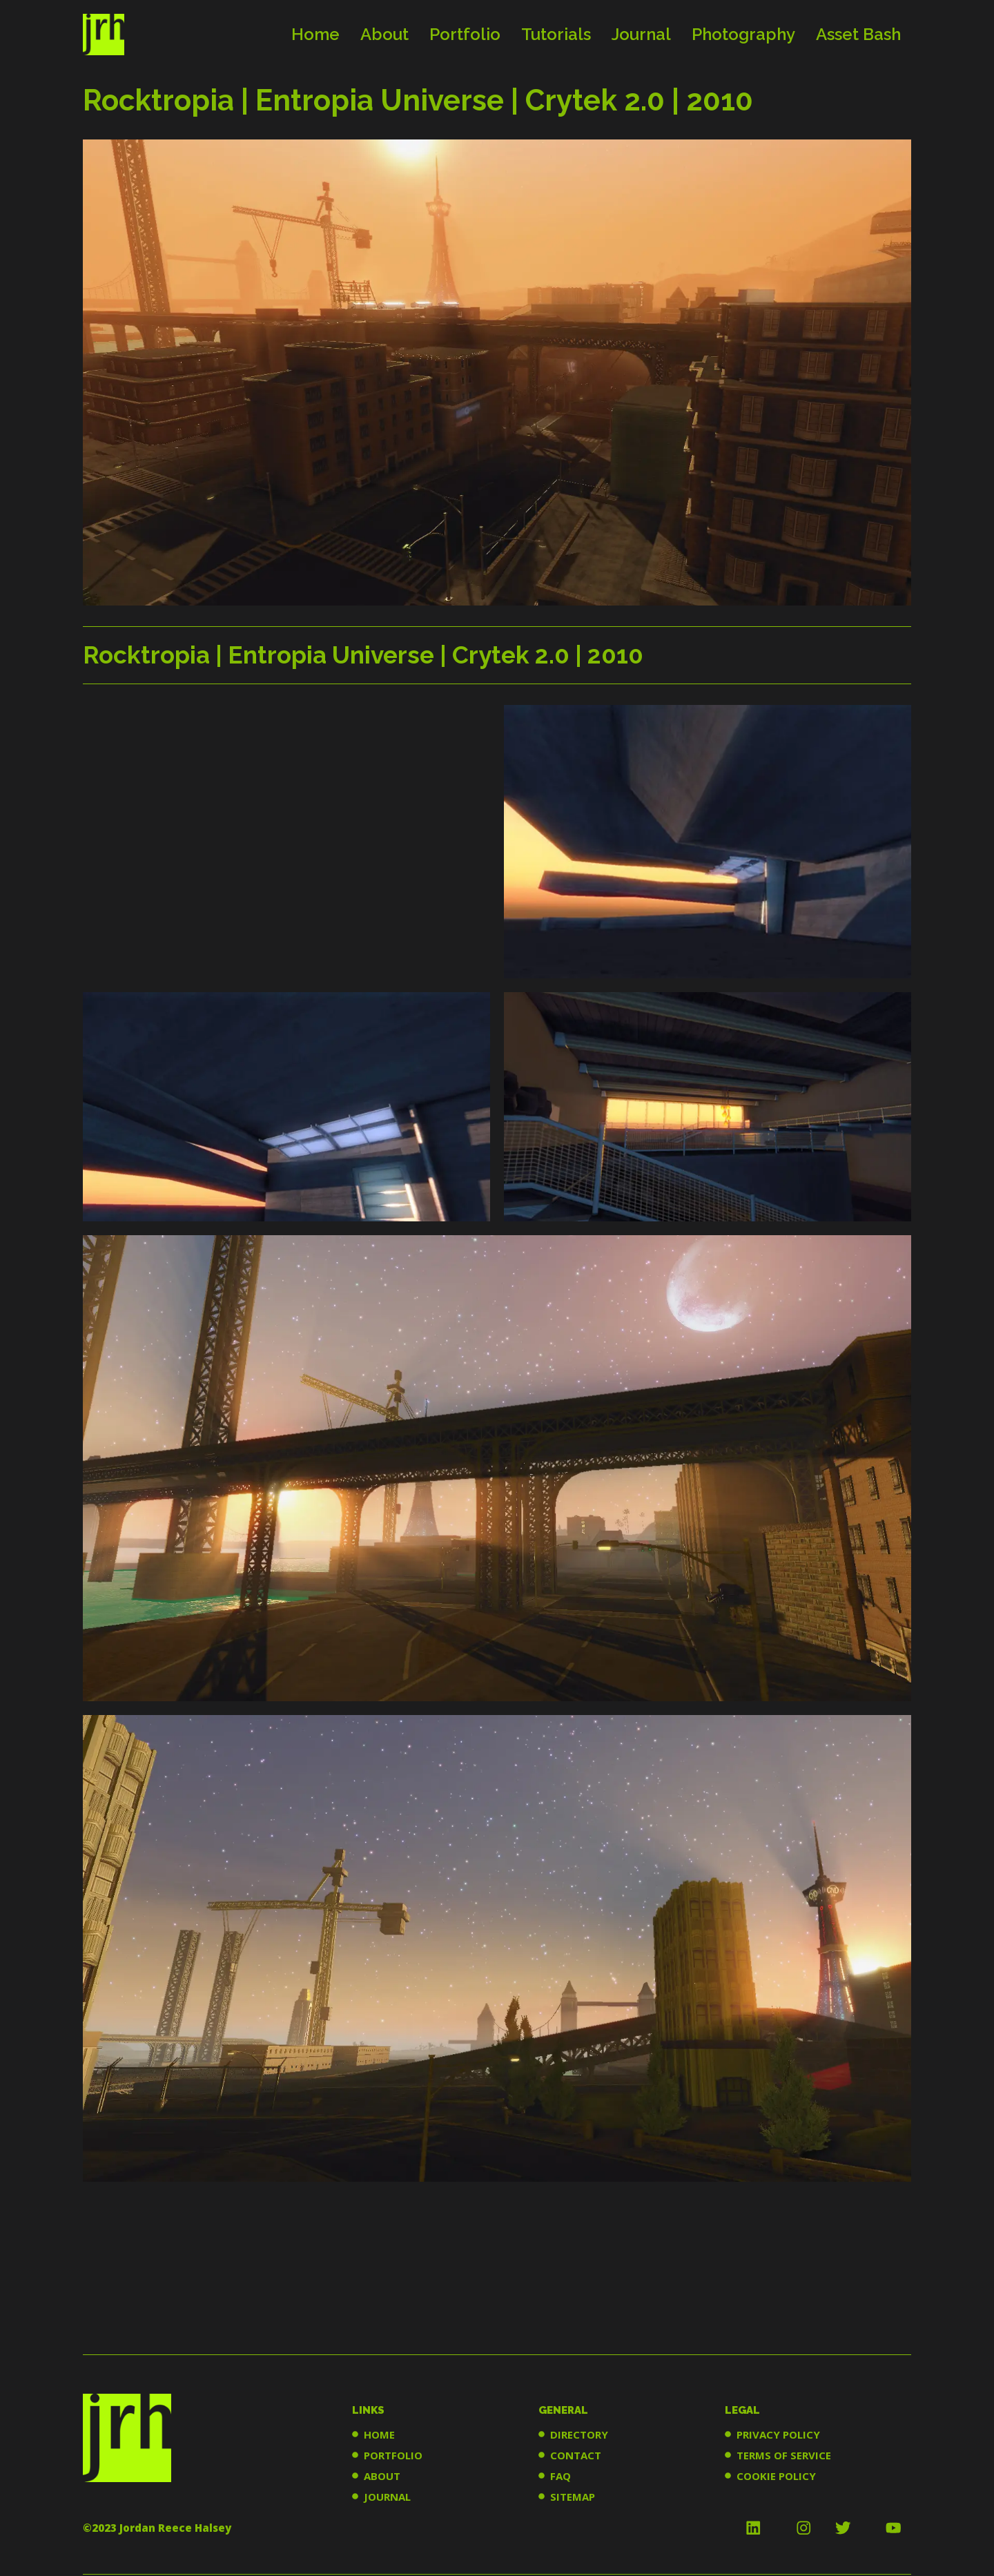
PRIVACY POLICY (778, 2434)
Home (315, 34)
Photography (743, 34)
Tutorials (556, 34)
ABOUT (382, 2476)
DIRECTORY (579, 2434)
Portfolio (464, 34)
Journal (641, 34)
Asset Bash (858, 34)
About (384, 34)
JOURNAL (387, 2497)
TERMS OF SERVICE (784, 2455)
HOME (379, 2434)
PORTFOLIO (393, 2455)
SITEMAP (572, 2497)
